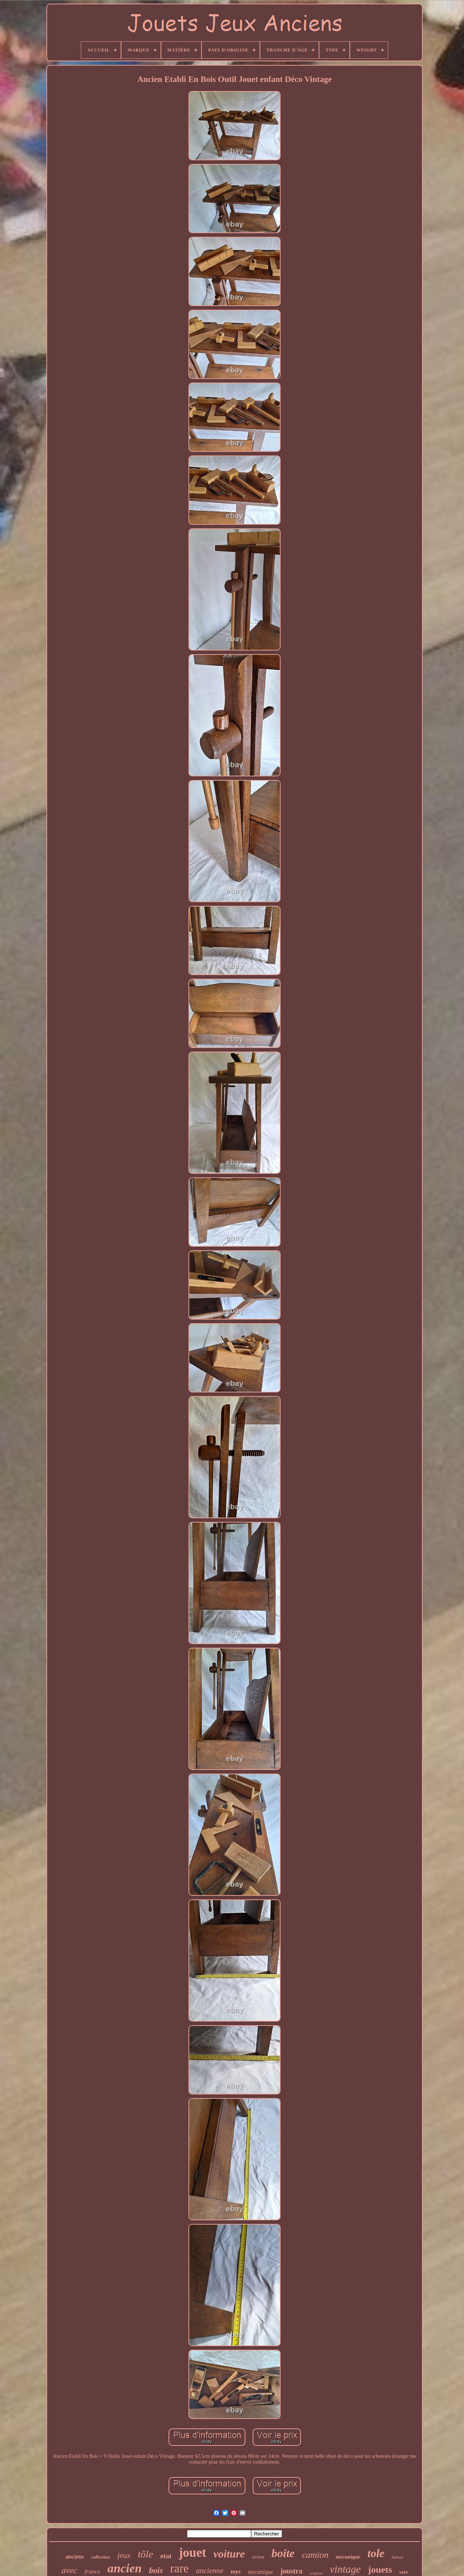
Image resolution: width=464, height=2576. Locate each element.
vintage (345, 2569)
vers (403, 2572)
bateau (397, 2557)
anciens (75, 2557)
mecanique (260, 2572)
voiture (229, 2554)
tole (376, 2553)
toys (235, 2571)
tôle (145, 2554)
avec (69, 2570)
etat (165, 2556)
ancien (125, 2568)
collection (100, 2557)
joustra (291, 2571)
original (316, 2573)
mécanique (348, 2557)
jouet (192, 2553)
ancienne (210, 2570)
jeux (124, 2555)
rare (179, 2568)
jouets (380, 2569)
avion (258, 2557)
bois (156, 2570)
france (92, 2571)
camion (315, 2555)
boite (283, 2553)
